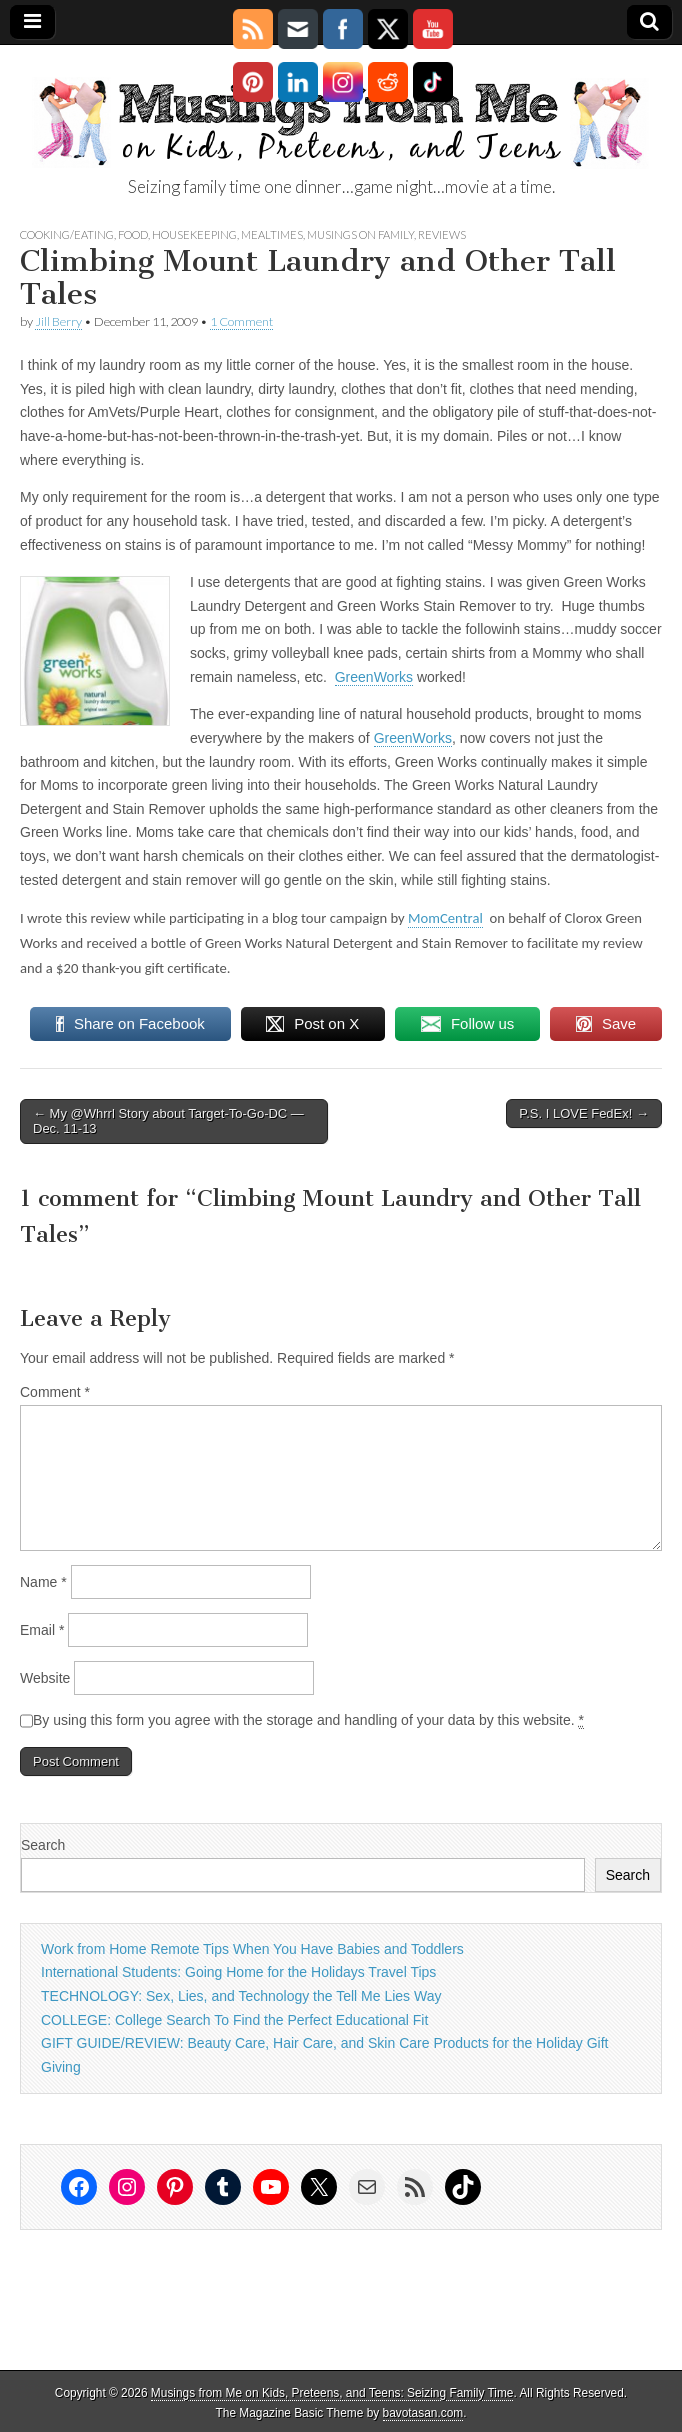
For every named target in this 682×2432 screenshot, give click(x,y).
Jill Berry (58, 321)
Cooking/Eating (67, 234)
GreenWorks (374, 677)
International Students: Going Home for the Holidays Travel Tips (238, 1972)
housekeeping (194, 234)
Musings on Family (360, 234)
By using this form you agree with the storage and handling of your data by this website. (308, 1720)
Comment (55, 1392)
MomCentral (445, 918)
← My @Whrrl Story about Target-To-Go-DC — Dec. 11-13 (168, 1121)
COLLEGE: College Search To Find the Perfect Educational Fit (234, 2020)
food (133, 234)
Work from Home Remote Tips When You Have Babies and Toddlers (252, 1949)
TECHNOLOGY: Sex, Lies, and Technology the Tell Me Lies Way (241, 1996)
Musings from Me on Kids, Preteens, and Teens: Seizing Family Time (332, 2393)
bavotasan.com (423, 2413)
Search (43, 1845)
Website (45, 1678)
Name (43, 1582)
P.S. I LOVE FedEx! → (584, 1113)
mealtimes (272, 234)
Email (42, 1630)
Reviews (442, 234)
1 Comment (241, 321)
